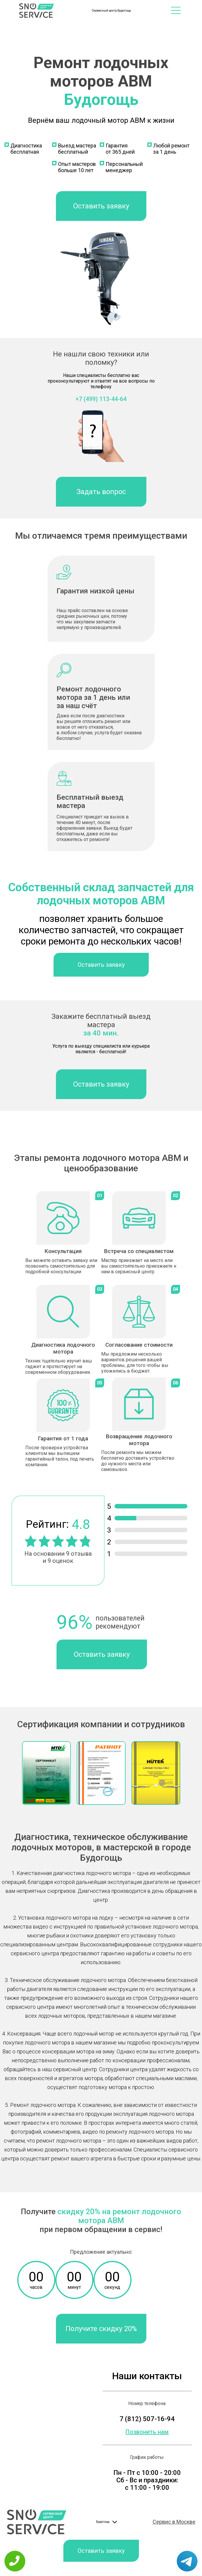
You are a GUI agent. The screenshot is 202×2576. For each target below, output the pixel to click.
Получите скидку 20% (101, 2328)
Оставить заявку (101, 206)
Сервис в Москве (174, 2522)
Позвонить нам (147, 2431)
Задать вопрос (101, 492)
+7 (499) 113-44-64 (101, 399)
